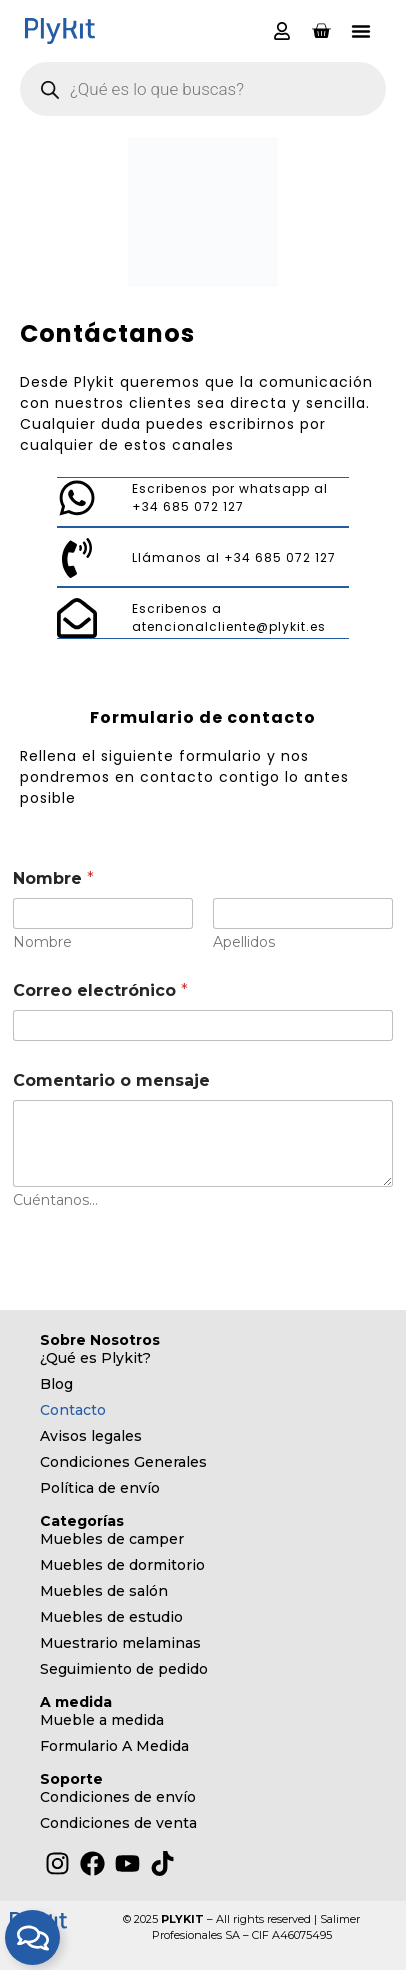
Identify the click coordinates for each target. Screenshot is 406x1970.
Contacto (73, 1410)
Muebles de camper (112, 1539)
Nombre (42, 942)
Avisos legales (91, 1436)
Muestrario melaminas (120, 1643)
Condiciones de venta (118, 1823)
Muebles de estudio (111, 1617)
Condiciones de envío (118, 1797)
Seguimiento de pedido (124, 1669)
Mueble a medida (102, 1720)
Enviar (50, 1247)
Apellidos (244, 942)
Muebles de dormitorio (122, 1565)
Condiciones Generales (123, 1462)
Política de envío (100, 1488)
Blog (56, 1384)
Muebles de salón (104, 1591)
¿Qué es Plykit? (95, 1358)
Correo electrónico (100, 990)
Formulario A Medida (114, 1746)
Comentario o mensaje (111, 1080)
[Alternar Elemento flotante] (32, 1937)
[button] (361, 31)
